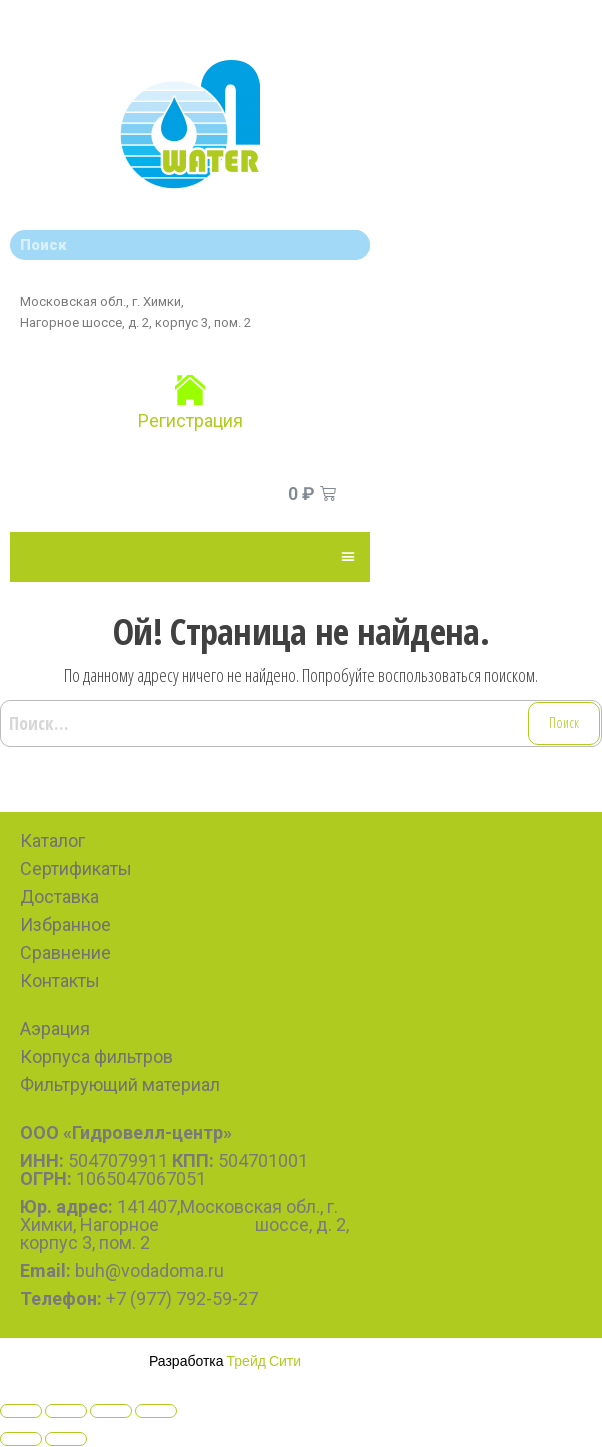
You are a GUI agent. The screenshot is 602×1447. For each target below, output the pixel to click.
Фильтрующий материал (120, 1084)
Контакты (60, 980)
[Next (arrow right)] (66, 1439)
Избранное (65, 924)
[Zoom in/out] (156, 1411)
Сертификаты (76, 868)
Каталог (52, 840)
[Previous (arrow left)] (21, 1439)
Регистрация (190, 420)
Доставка (59, 896)
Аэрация (55, 1028)
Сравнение (65, 952)
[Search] (350, 245)
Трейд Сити (264, 1360)
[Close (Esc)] (21, 1411)
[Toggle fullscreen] (111, 1411)
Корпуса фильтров (96, 1056)
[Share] (66, 1411)
